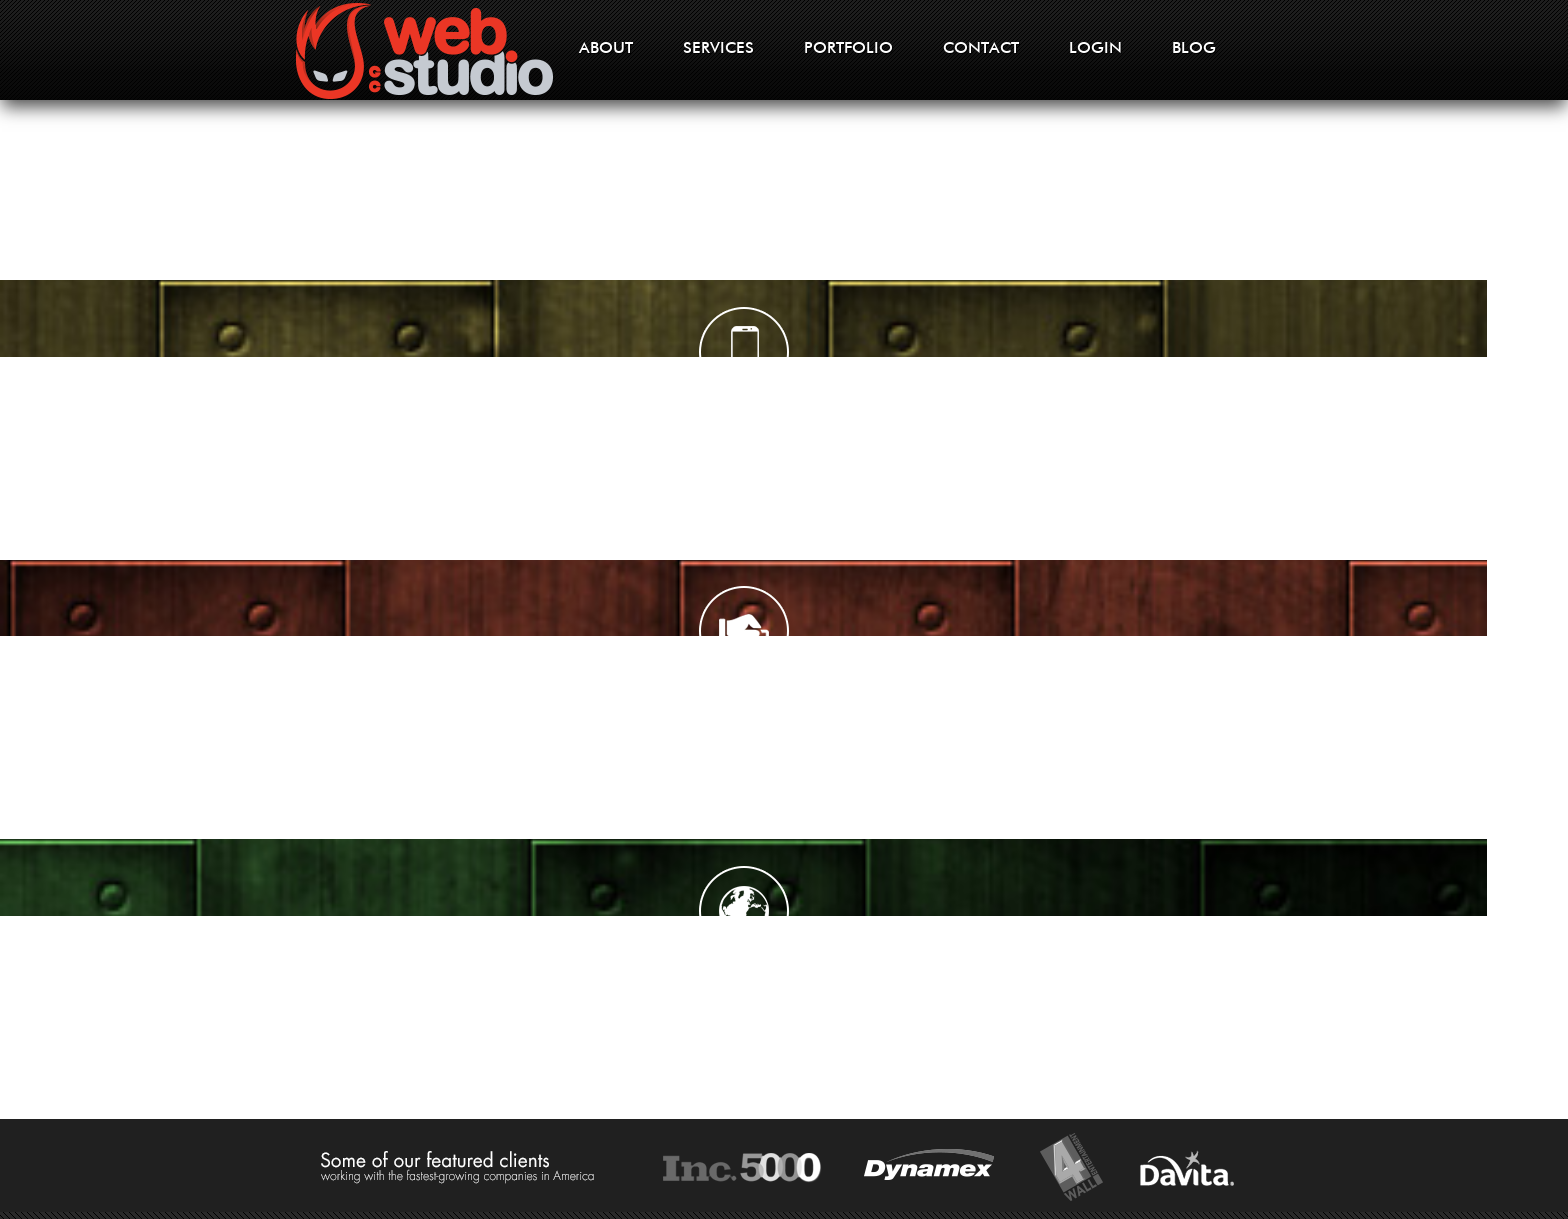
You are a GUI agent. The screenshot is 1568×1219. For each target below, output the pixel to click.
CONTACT (981, 49)
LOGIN (1095, 49)
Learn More (196, 688)
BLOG (1194, 49)
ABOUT (606, 49)
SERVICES (718, 49)
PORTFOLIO (848, 49)
